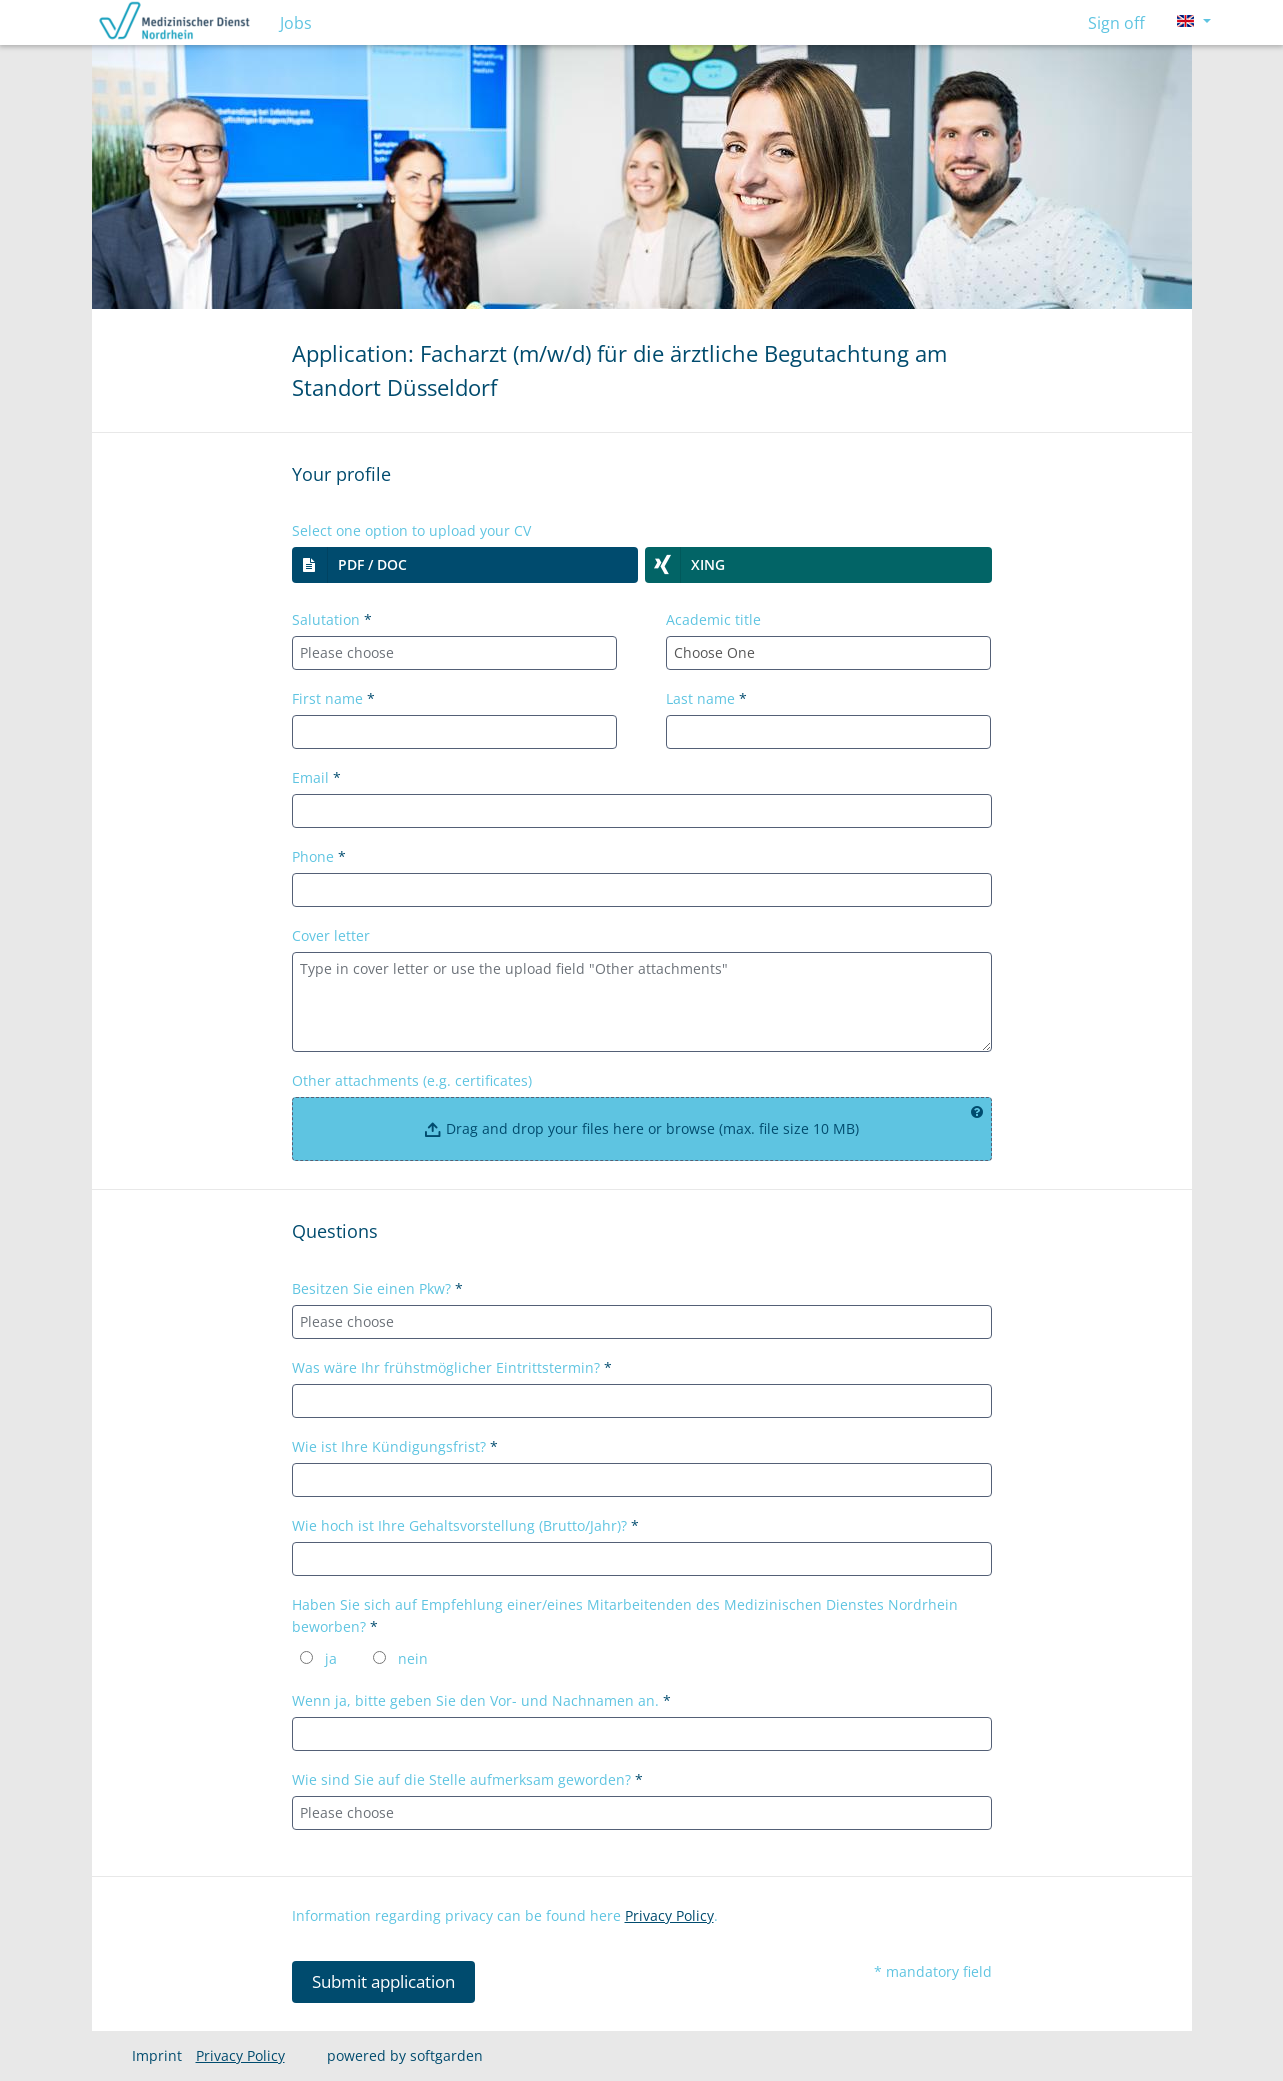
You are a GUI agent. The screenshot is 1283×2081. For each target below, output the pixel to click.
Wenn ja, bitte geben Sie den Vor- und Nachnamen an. (481, 1700)
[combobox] (455, 653)
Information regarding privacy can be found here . (505, 1915)
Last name (706, 698)
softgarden (446, 2055)
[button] (465, 565)
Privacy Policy (669, 1915)
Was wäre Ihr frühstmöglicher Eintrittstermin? (452, 1367)
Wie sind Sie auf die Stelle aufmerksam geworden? (467, 1779)
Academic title (713, 619)
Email (316, 777)
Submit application (383, 1981)
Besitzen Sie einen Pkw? (377, 1288)
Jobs (296, 23)
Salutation (332, 619)
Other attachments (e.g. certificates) (412, 1080)
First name (333, 698)
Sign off (1116, 23)
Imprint (157, 2055)
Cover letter (331, 935)
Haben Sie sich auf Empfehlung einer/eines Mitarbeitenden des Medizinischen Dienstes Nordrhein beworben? (625, 1615)
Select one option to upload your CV (411, 530)
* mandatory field (933, 1971)
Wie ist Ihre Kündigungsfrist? (395, 1446)
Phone (319, 856)
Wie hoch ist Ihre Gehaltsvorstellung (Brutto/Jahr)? (465, 1525)
